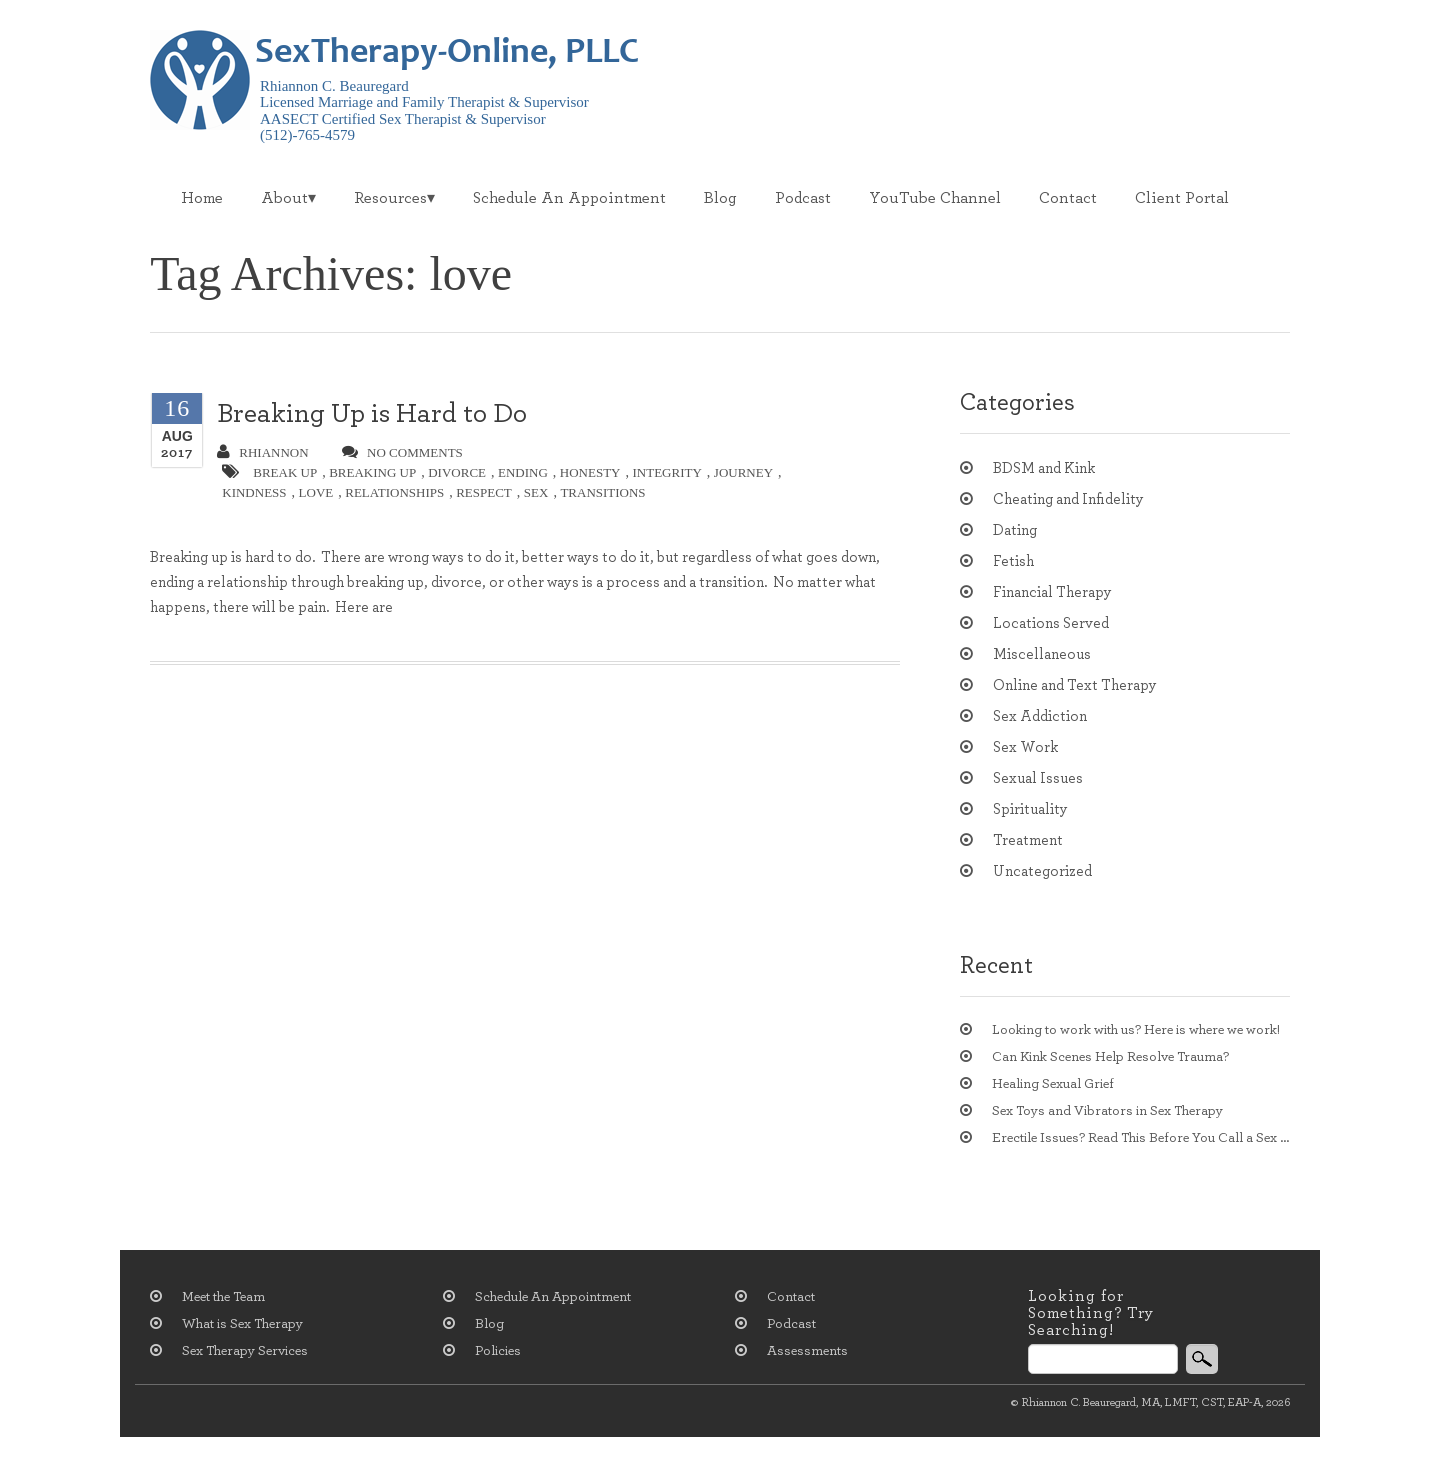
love (316, 492)
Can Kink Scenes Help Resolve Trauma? (1110, 1057)
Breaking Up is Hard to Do (372, 413)
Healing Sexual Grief (1053, 1084)
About (284, 198)
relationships (394, 492)
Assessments (807, 1351)
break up (285, 472)
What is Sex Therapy (242, 1324)
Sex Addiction (1040, 716)
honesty (590, 472)
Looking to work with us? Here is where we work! (1136, 1030)
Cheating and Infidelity (1068, 499)
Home (202, 198)
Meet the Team (223, 1297)
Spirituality (1030, 809)
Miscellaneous (1042, 654)
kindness (254, 492)
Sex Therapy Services (245, 1351)
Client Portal (1182, 198)
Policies (498, 1351)
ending (523, 472)
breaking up (372, 472)
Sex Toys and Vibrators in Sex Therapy (1107, 1111)
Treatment (1028, 840)
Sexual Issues (1038, 778)
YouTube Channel (935, 198)
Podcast (803, 198)
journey (743, 472)
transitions (602, 492)
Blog (720, 198)
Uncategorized (1042, 871)
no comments (402, 452)
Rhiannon (262, 452)
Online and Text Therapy (1075, 685)
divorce (457, 472)
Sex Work (1025, 747)
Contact (1068, 198)
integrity (667, 472)
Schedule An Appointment (569, 198)
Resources (390, 198)
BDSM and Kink (1044, 468)
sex (536, 492)
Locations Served (1051, 623)
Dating (1015, 530)
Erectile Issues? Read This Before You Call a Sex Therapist (1141, 1138)
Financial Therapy (1052, 592)
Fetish (1013, 561)
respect (484, 492)
